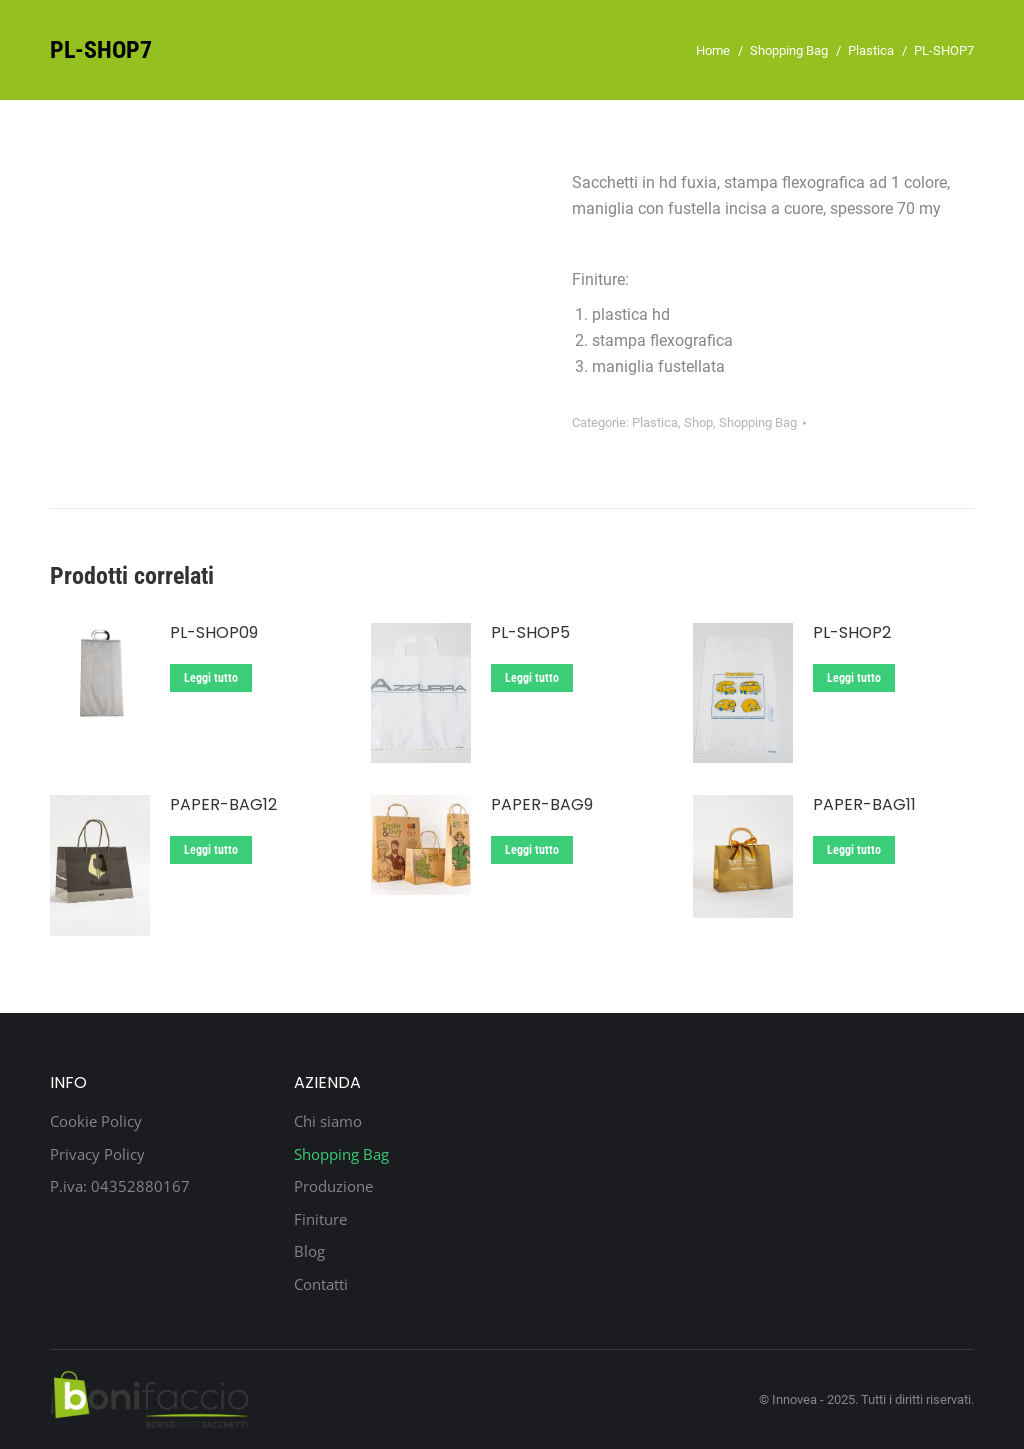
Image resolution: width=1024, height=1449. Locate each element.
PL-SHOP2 (852, 633)
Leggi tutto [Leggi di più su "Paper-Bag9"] (532, 850)
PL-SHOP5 (530, 633)
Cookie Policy (96, 1121)
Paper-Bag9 (542, 805)
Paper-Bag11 (864, 805)
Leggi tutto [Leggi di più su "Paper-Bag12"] (211, 850)
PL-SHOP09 (214, 633)
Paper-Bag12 (223, 805)
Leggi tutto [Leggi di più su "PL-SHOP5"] (532, 678)
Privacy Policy (97, 1154)
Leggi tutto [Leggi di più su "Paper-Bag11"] (854, 850)
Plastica (655, 422)
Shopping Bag (758, 422)
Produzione (333, 1186)
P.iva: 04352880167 (120, 1186)
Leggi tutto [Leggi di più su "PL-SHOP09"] (211, 678)
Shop (698, 422)
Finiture (320, 1219)
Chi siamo (328, 1121)
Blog (309, 1251)
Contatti (321, 1284)
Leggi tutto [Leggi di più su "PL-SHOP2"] (854, 678)
